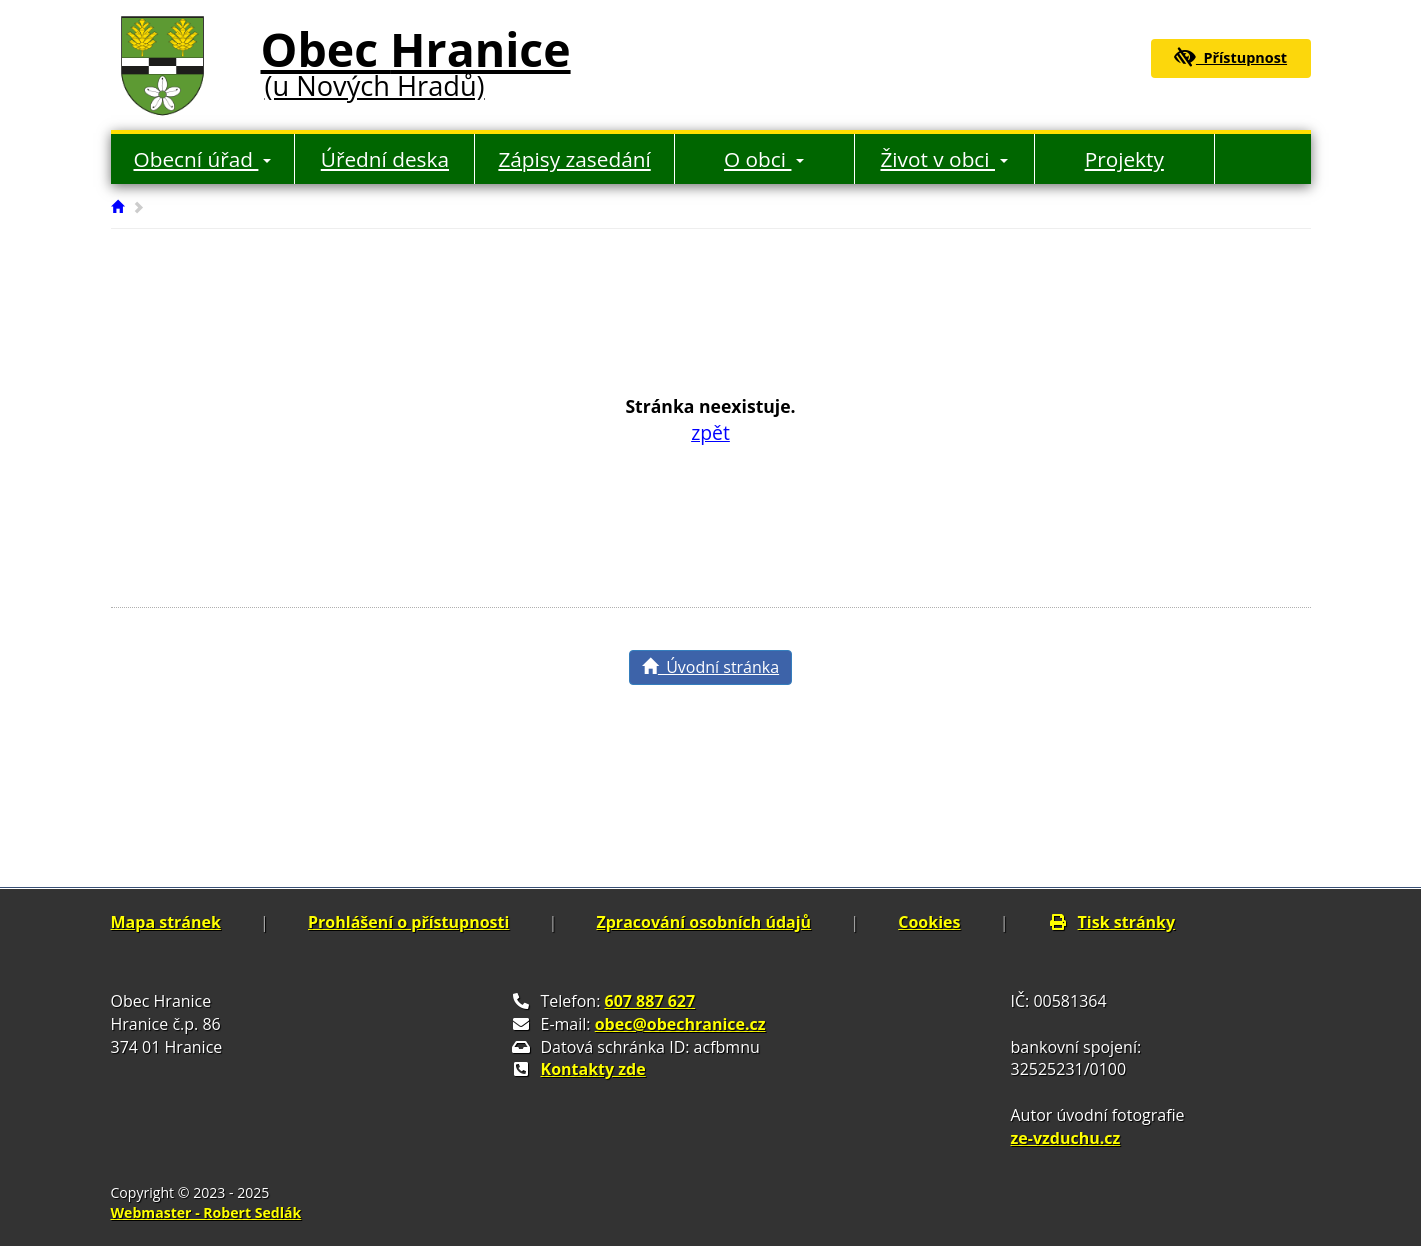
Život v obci (944, 159)
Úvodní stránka (710, 667)
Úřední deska (385, 159)
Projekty (1124, 159)
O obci (764, 159)
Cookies (929, 922)
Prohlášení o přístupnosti (408, 922)
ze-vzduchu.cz (1066, 1138)
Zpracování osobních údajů (703, 922)
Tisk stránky (1112, 922)
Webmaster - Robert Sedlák (206, 1212)
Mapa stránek (166, 922)
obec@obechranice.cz (680, 1024)
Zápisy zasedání (574, 159)
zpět (710, 432)
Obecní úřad (203, 159)
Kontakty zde (593, 1069)
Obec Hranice (416, 59)
